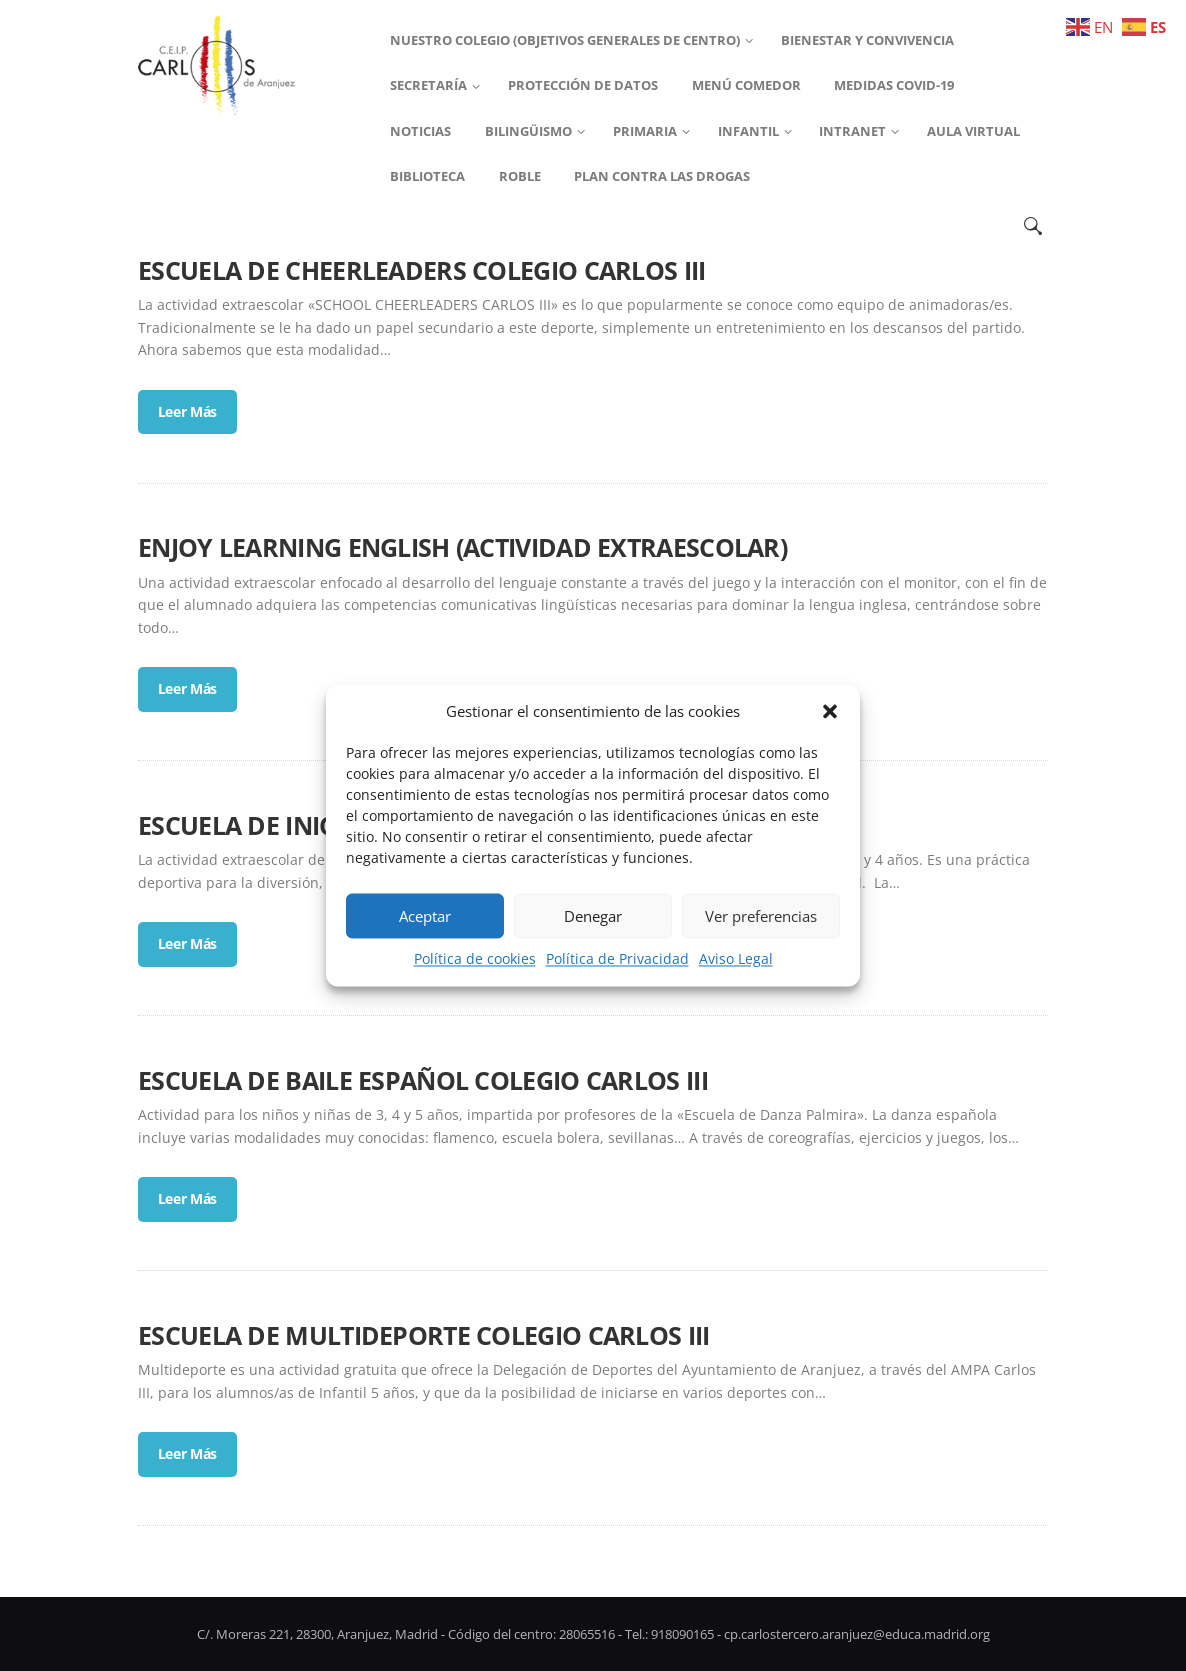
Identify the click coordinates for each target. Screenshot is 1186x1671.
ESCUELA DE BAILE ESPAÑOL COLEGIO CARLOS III (423, 1080)
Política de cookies (475, 959)
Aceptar (425, 916)
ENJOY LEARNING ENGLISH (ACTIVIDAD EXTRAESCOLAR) (462, 547)
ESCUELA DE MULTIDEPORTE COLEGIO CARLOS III (424, 1335)
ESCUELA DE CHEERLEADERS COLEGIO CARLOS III (422, 270)
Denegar (593, 916)
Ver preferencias (761, 916)
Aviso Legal (736, 959)
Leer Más (188, 411)
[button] (830, 711)
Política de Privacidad (617, 959)
